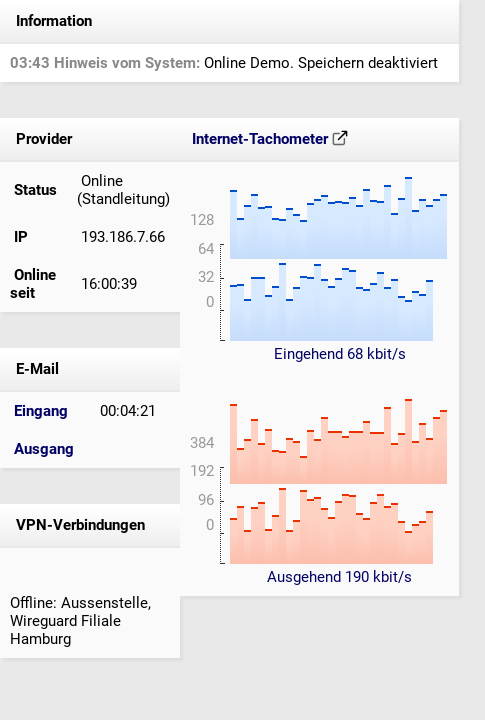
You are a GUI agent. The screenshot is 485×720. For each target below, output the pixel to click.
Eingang (41, 411)
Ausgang (44, 449)
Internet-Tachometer (270, 139)
